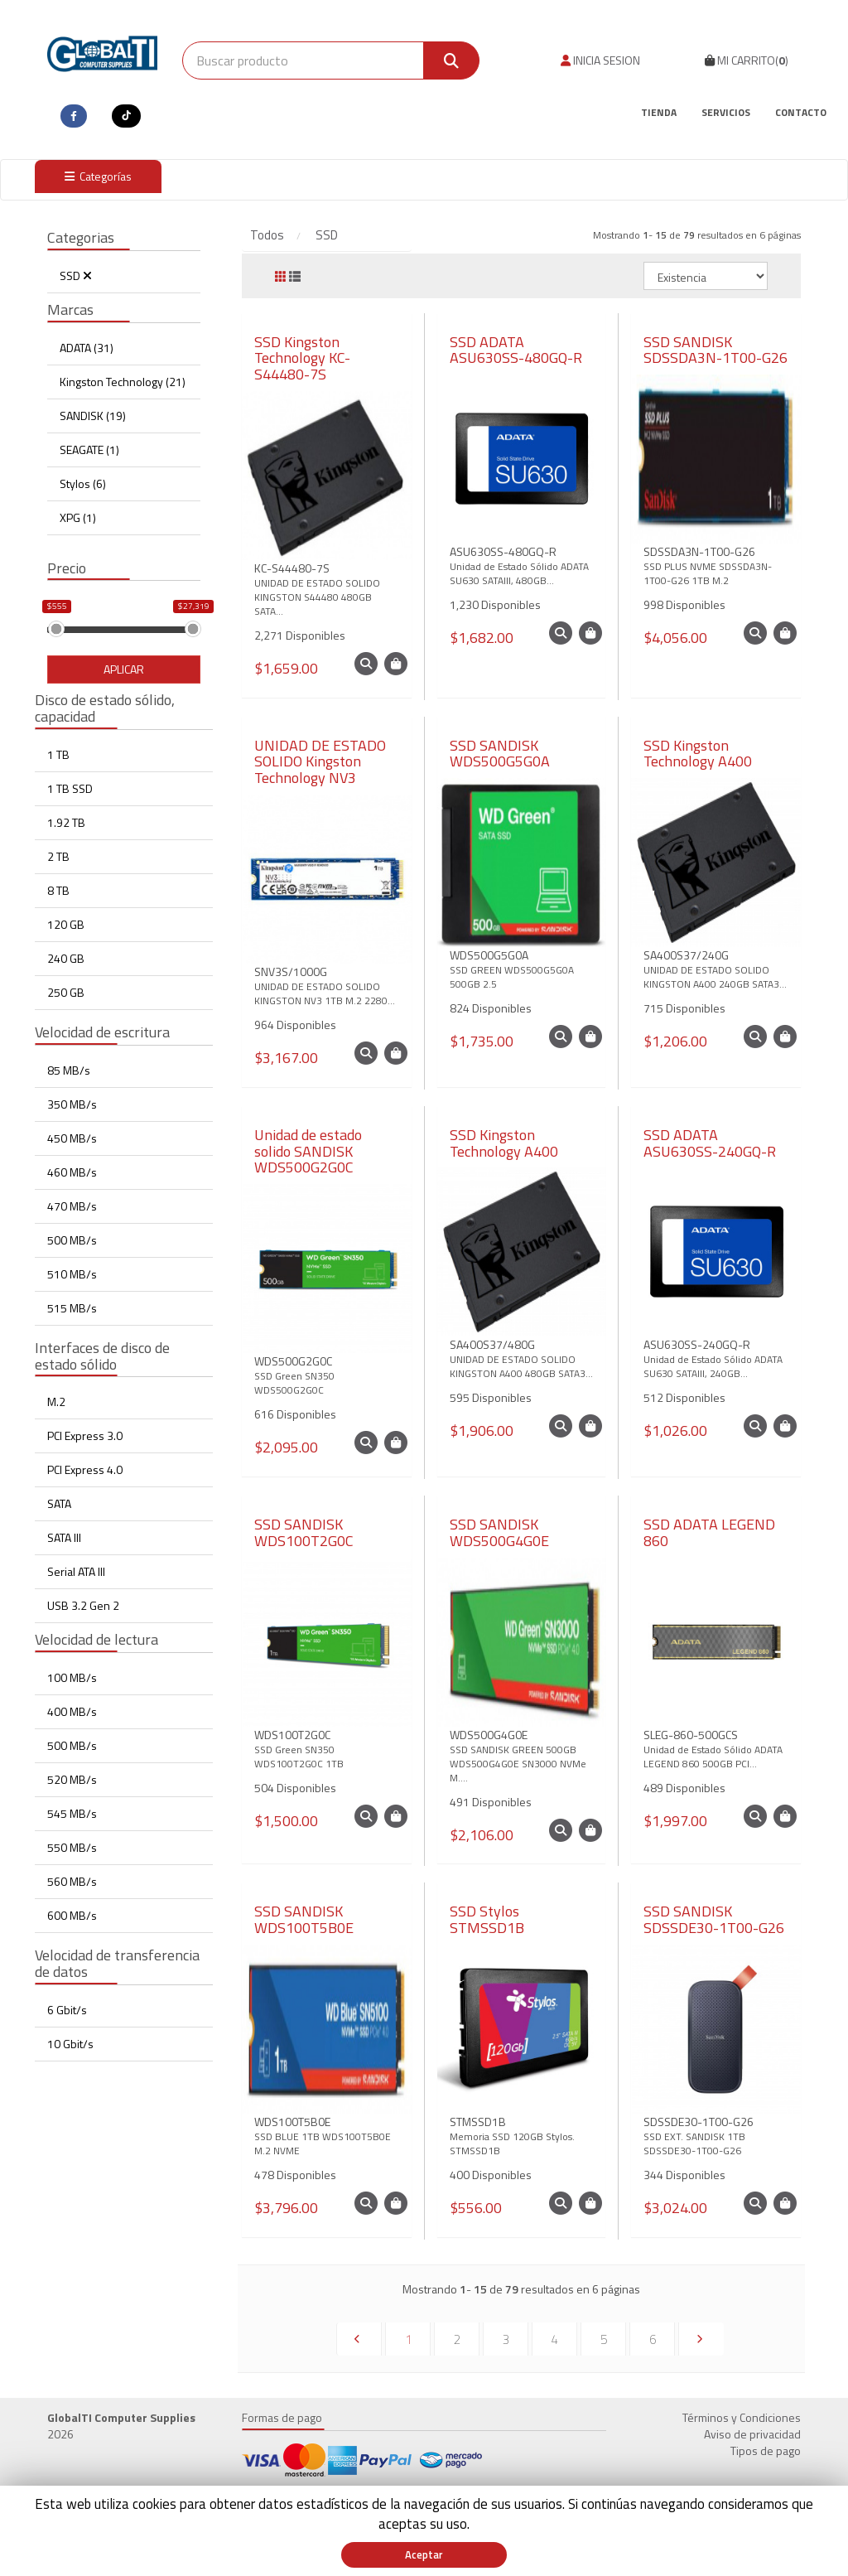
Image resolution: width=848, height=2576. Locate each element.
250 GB (65, 992)
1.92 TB (66, 822)
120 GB (65, 924)
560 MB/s (72, 1881)
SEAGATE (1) (89, 449)
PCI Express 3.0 (85, 1435)
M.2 (56, 1401)
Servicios (725, 112)
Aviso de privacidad (752, 2434)
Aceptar (424, 2554)
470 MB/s (72, 1206)
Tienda (659, 112)
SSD (76, 275)
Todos (267, 234)
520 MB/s (72, 1779)
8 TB (58, 890)
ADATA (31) (86, 347)
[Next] (701, 2339)
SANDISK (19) (93, 415)
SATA (59, 1503)
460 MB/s (72, 1172)
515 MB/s (72, 1308)
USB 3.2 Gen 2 (83, 1605)
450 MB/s (72, 1138)
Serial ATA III (76, 1571)
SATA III (64, 1537)
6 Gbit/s (67, 2009)
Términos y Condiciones (741, 2417)
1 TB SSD (70, 788)
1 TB (58, 754)
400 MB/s (72, 1711)
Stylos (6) (83, 483)
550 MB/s (72, 1847)
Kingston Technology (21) (123, 381)
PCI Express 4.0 (85, 1469)
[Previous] (359, 2339)
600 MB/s (72, 1915)
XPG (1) (78, 517)
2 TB (58, 856)
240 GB (65, 958)
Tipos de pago (765, 2450)
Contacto (800, 112)
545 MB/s (72, 1813)
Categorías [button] (98, 176)
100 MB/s (72, 1677)
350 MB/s (72, 1104)
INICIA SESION (600, 60)
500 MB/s (72, 1240)
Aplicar (124, 669)
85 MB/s (68, 1070)
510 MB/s (72, 1274)
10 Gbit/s (70, 2043)
